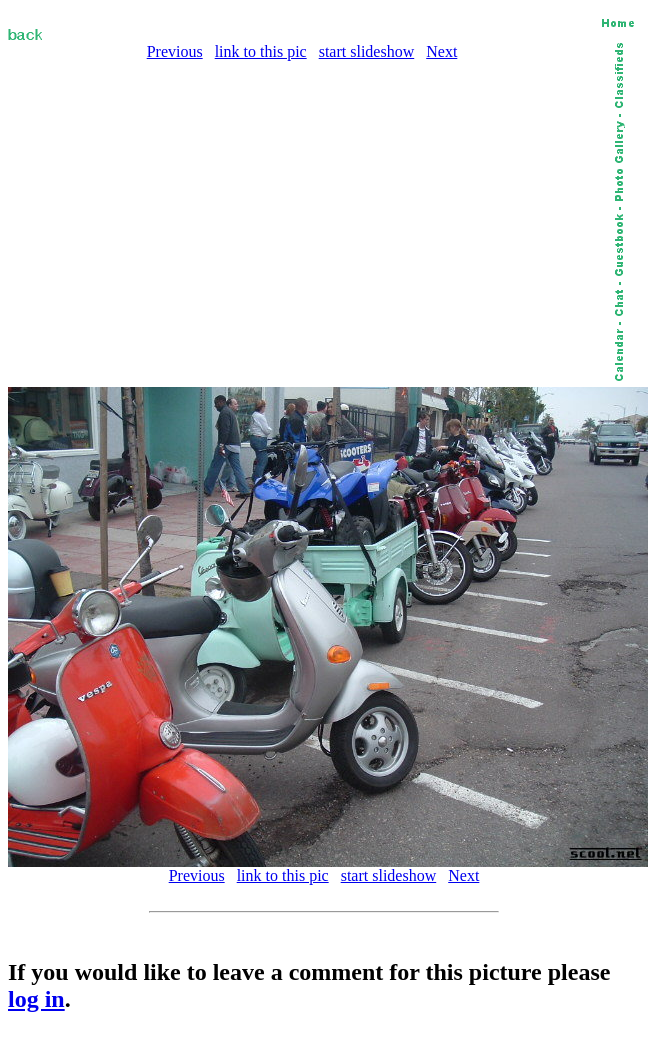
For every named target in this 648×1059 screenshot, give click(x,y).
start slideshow (367, 51)
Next (441, 51)
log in (36, 999)
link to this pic (261, 51)
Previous (175, 51)
